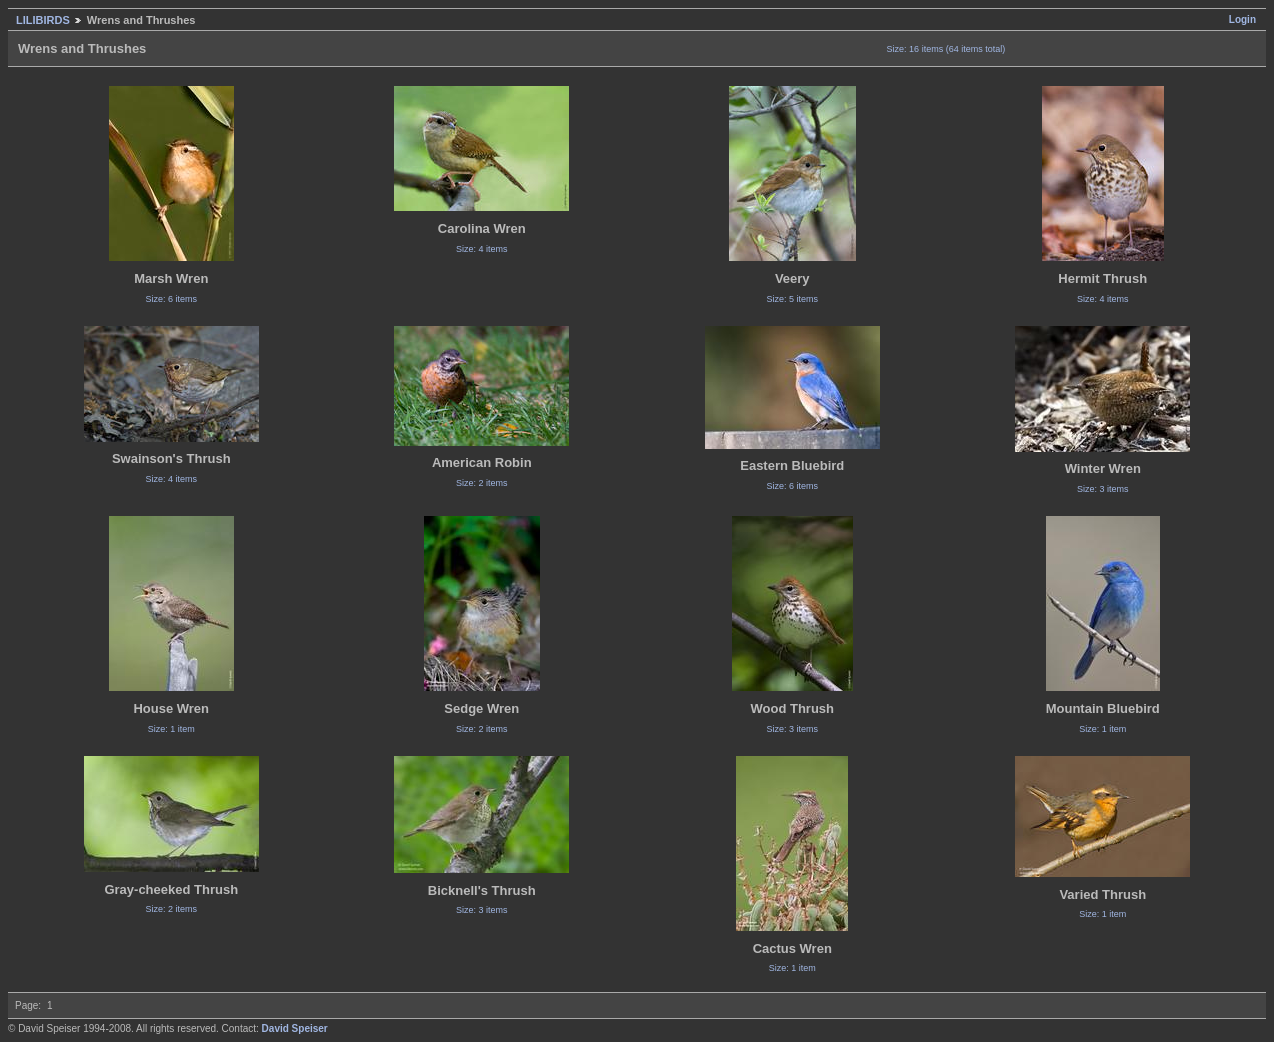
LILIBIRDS (43, 20)
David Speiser (295, 1028)
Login (1242, 19)
